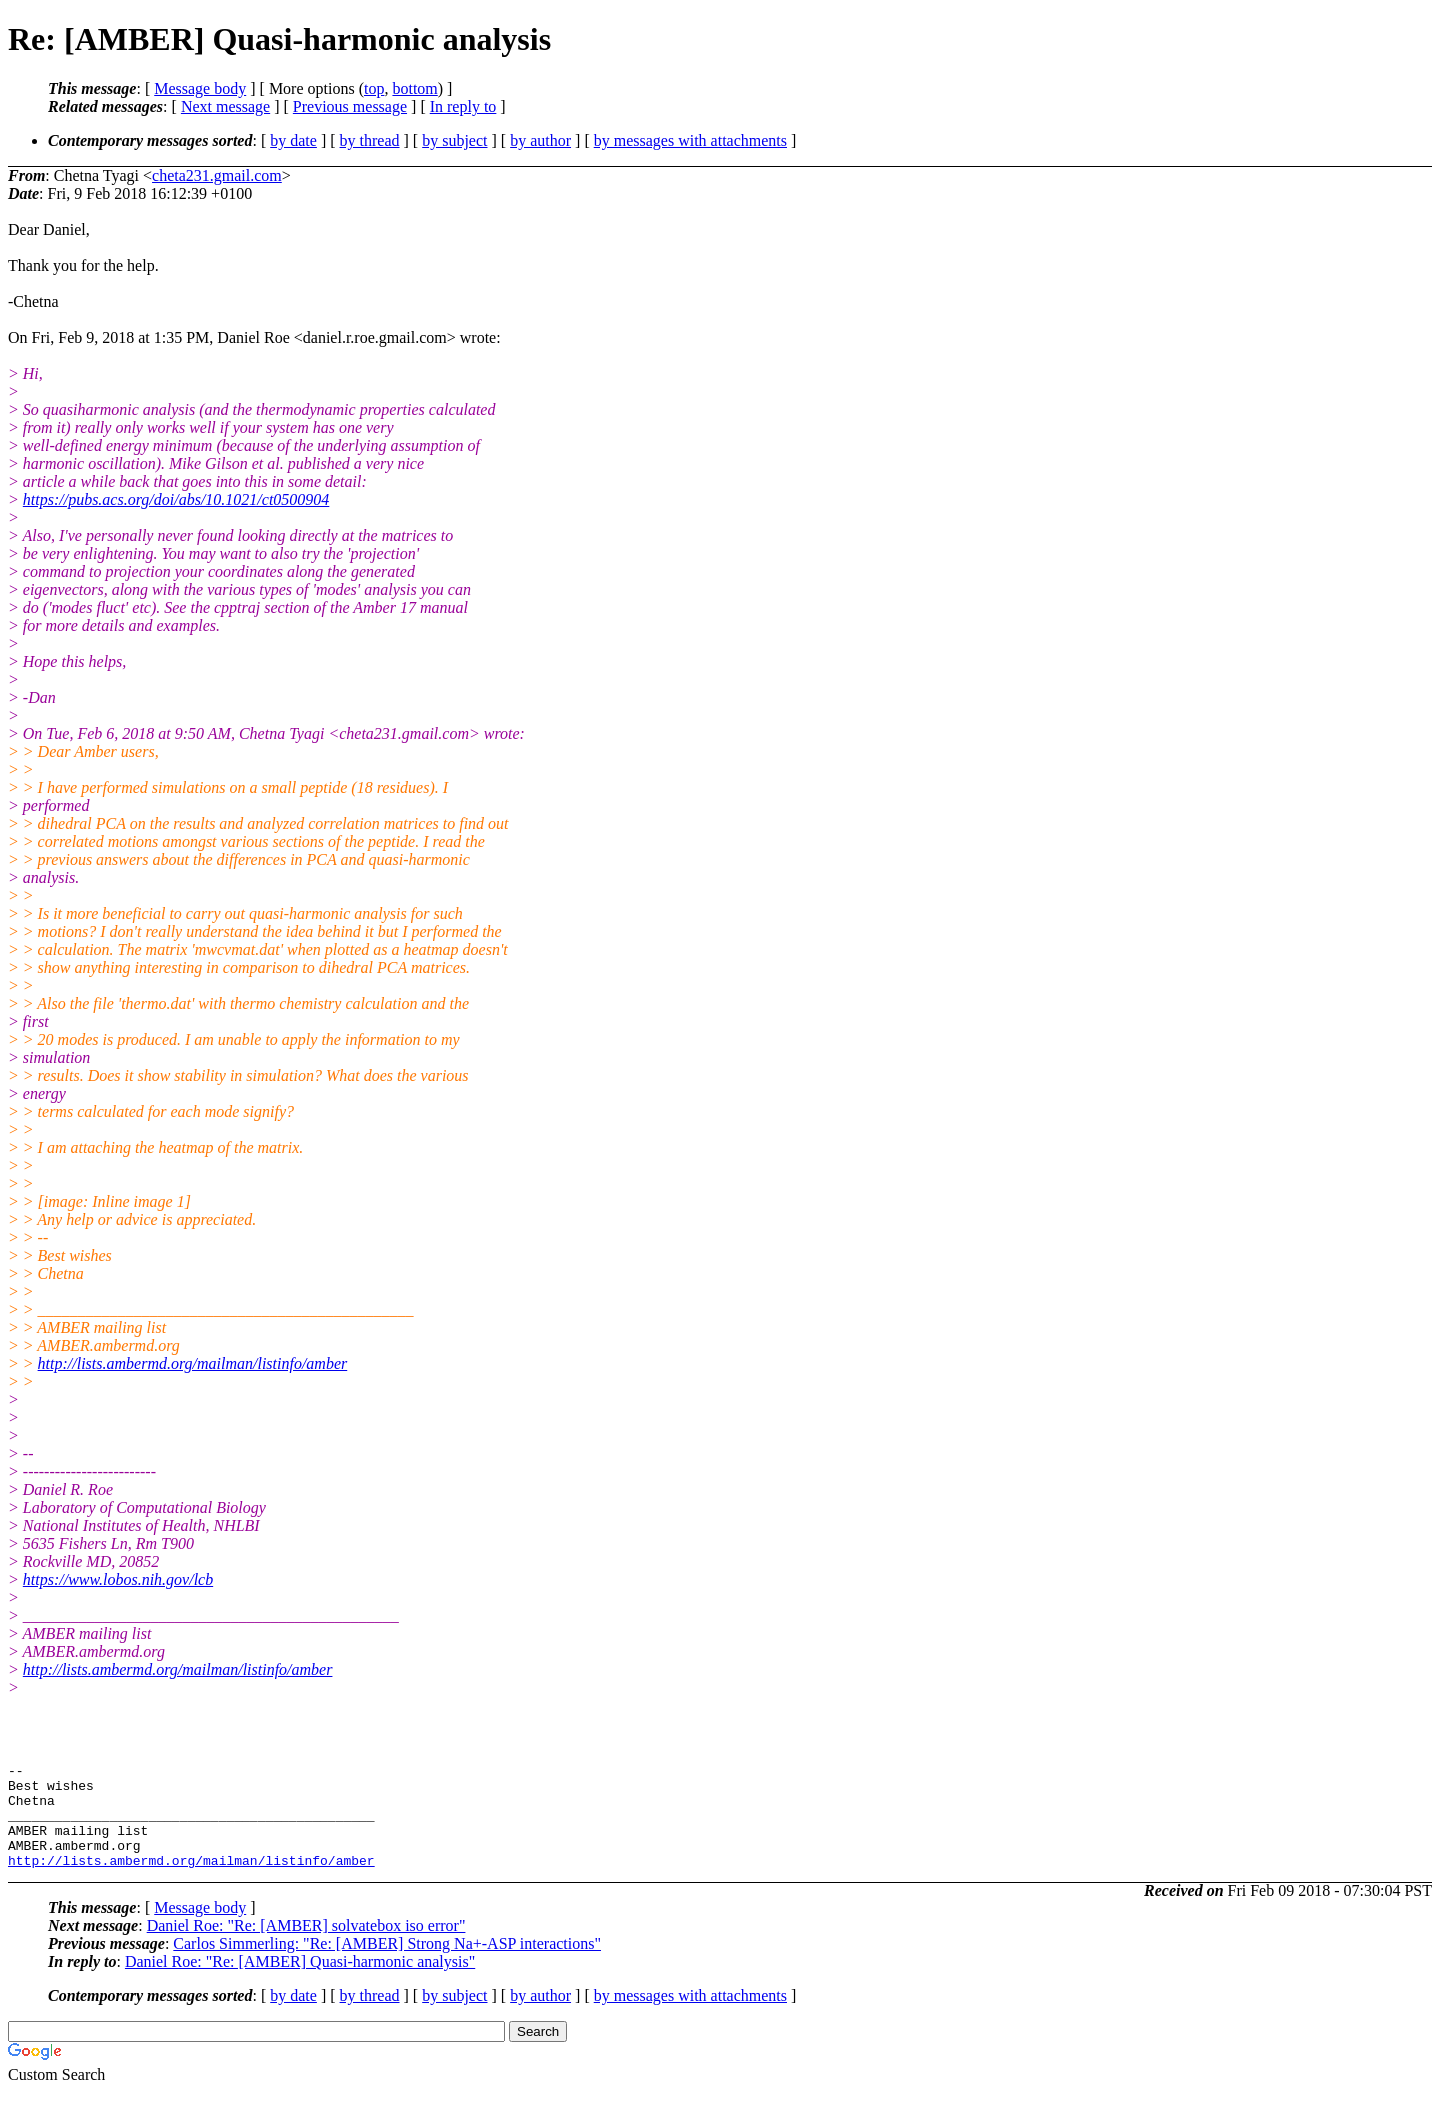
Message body (200, 88)
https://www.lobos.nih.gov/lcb (118, 1579)
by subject (454, 140)
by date (293, 140)
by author (540, 140)
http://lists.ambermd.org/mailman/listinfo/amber (193, 1363)
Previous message (350, 106)
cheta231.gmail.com (217, 175)
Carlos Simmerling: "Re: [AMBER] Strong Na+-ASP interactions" (387, 1964)
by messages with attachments (690, 140)
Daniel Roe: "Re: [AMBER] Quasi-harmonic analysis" (300, 1982)
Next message (225, 106)
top (374, 88)
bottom (414, 88)
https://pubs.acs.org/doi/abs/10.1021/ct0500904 (176, 499)
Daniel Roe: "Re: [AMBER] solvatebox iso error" (306, 1946)
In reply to (463, 106)
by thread (370, 140)
